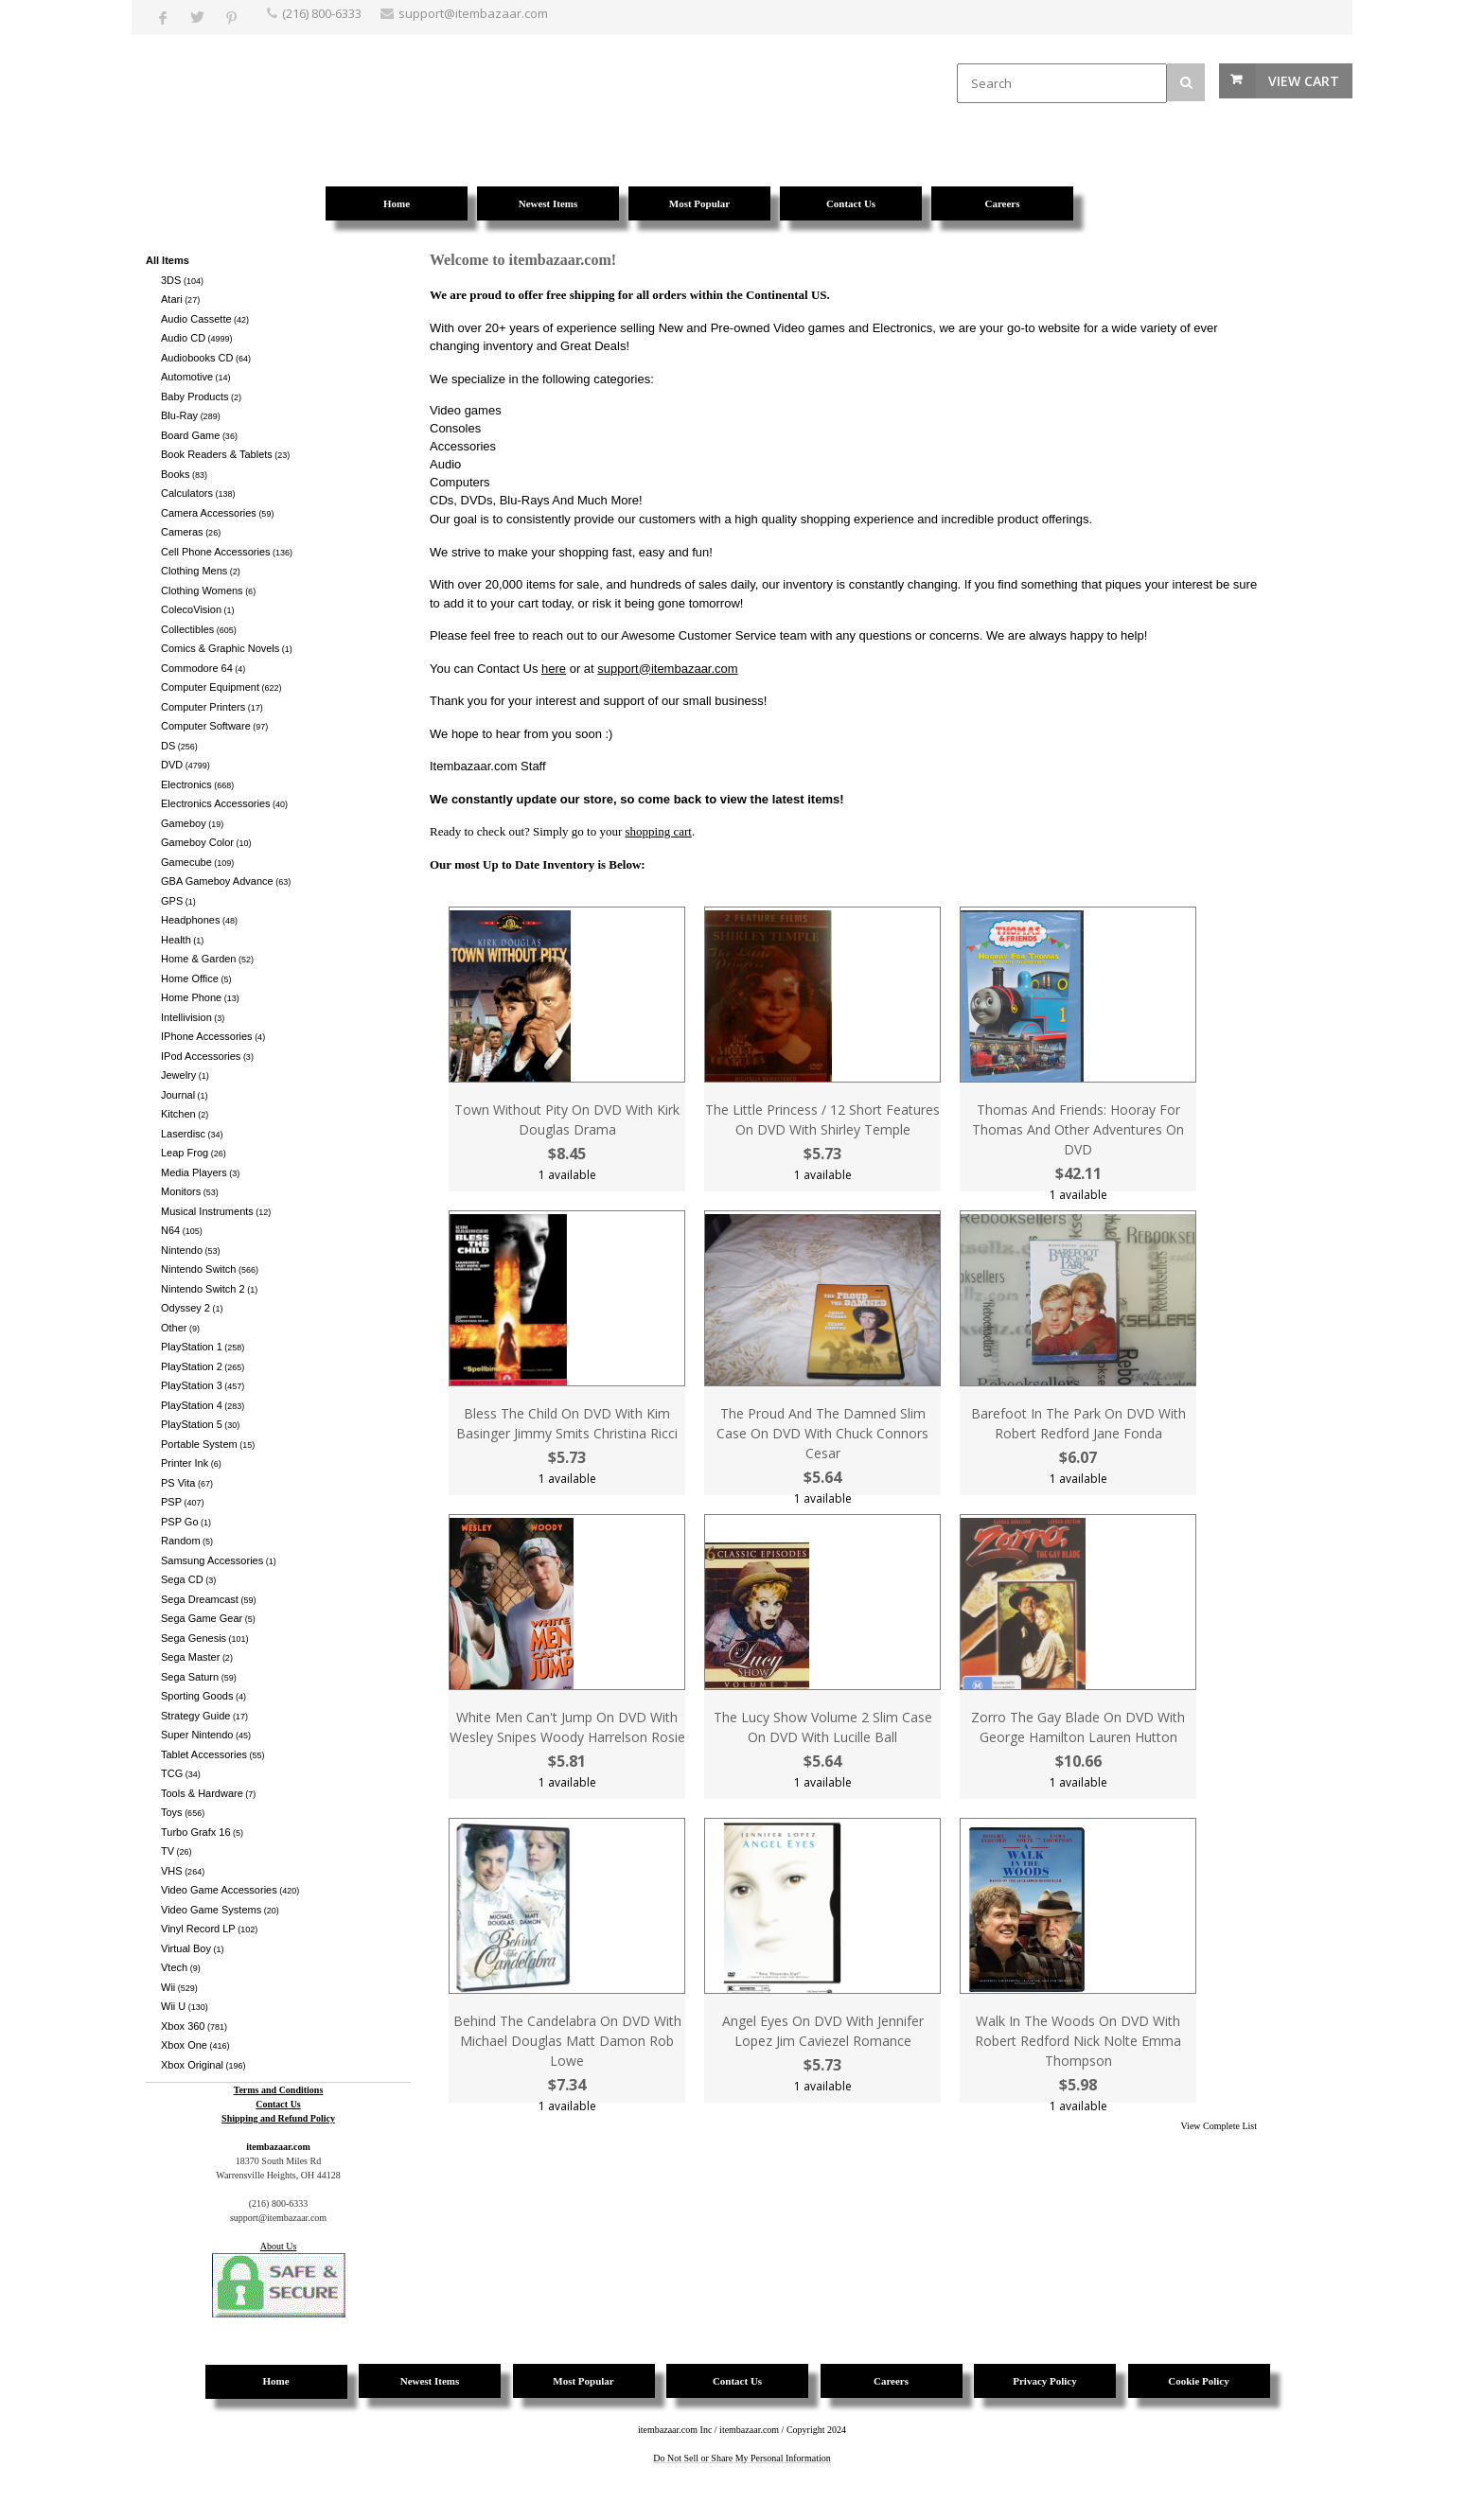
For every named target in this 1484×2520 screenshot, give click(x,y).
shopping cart (659, 831)
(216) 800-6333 (322, 13)
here (553, 668)
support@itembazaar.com (667, 668)
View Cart (1303, 81)
